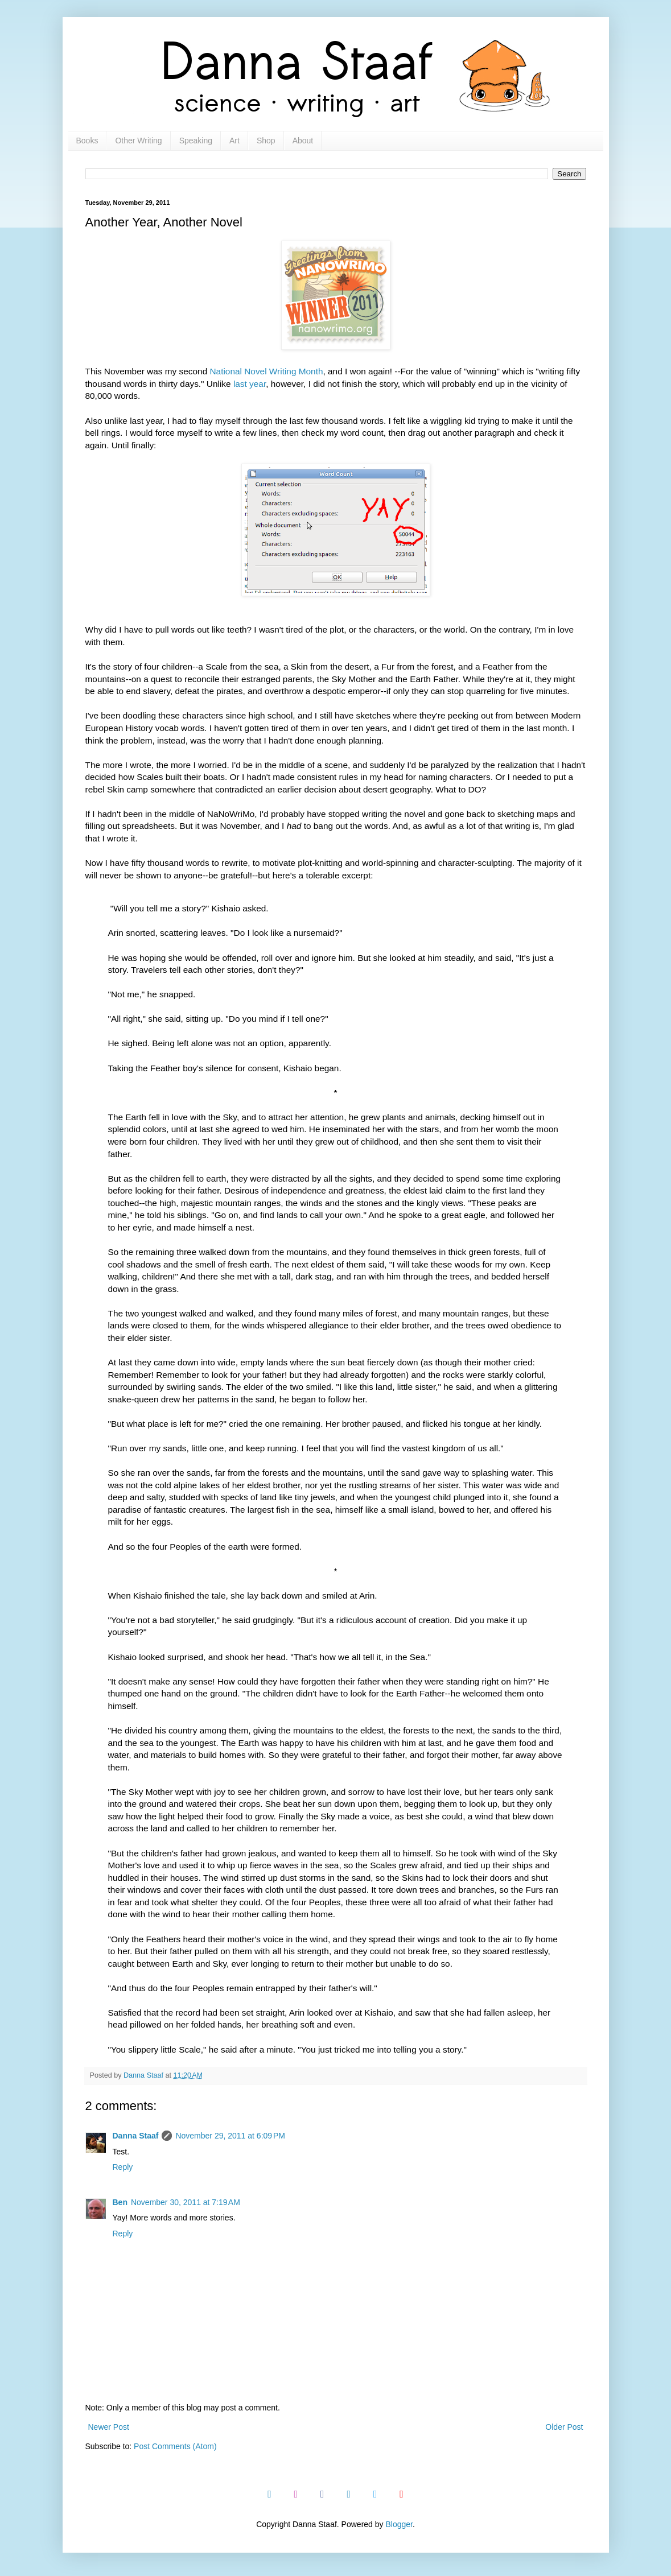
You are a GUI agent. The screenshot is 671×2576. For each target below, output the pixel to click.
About (303, 140)
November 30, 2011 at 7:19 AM (185, 2202)
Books (87, 140)
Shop (266, 140)
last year (249, 384)
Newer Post (108, 2426)
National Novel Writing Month (266, 371)
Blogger (398, 2524)
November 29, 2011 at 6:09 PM (230, 2135)
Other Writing (138, 140)
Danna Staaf (136, 2135)
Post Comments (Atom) (175, 2446)
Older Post (564, 2426)
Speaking (195, 140)
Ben (120, 2202)
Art (234, 140)
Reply (123, 2167)
